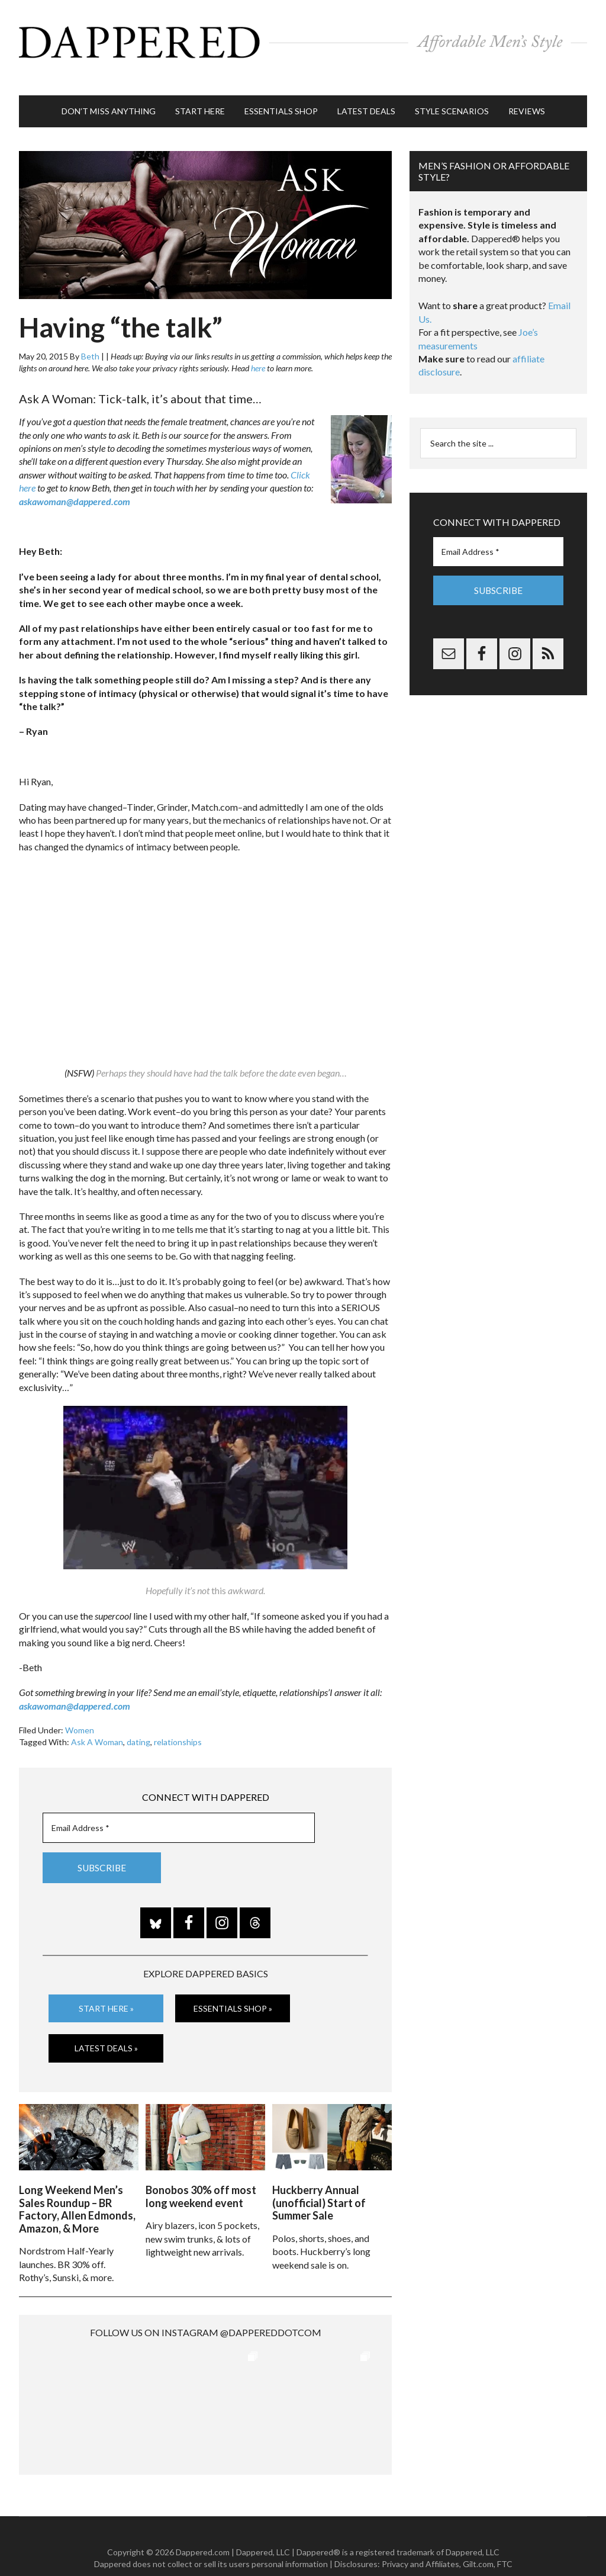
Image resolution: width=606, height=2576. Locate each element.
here (258, 350)
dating (138, 1724)
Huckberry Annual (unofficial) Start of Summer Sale (319, 2179)
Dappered (303, 38)
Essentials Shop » (233, 1989)
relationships (178, 1724)
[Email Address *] (179, 1809)
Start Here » (106, 1989)
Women (79, 1712)
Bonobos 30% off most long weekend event (201, 2173)
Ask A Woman (97, 1724)
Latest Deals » (106, 2030)
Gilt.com (478, 2540)
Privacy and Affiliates (420, 2540)
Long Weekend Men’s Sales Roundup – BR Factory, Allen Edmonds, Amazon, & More (77, 2186)
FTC (504, 2540)
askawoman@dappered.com (74, 483)
